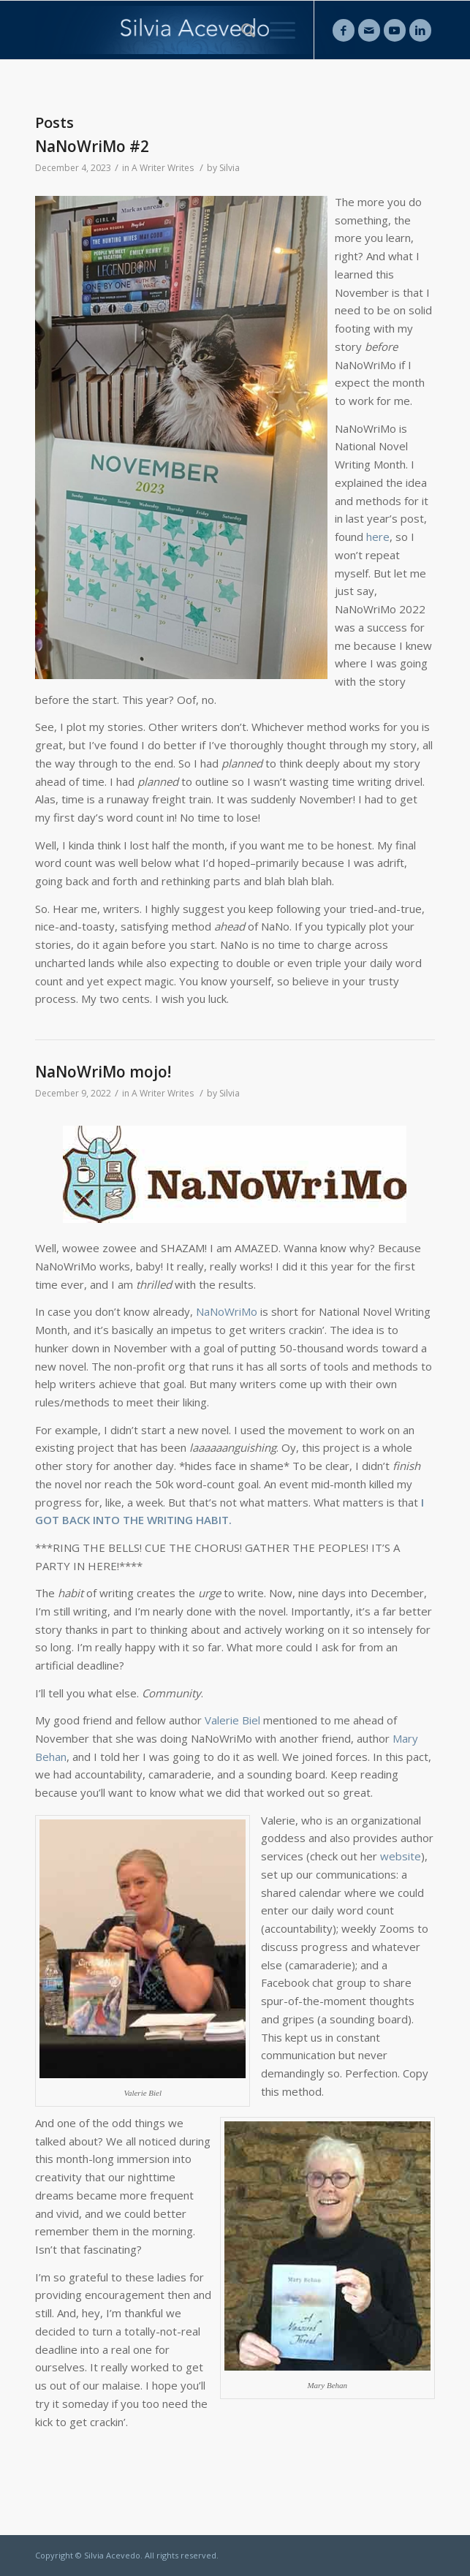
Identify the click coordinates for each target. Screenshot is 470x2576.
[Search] (241, 30)
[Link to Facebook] (344, 30)
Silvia (229, 168)
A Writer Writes (163, 168)
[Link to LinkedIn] (420, 30)
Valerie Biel (232, 1720)
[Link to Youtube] (395, 30)
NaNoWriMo (226, 1311)
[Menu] (275, 30)
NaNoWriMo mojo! (103, 1071)
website (400, 1856)
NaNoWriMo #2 (92, 146)
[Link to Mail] (369, 30)
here (378, 536)
